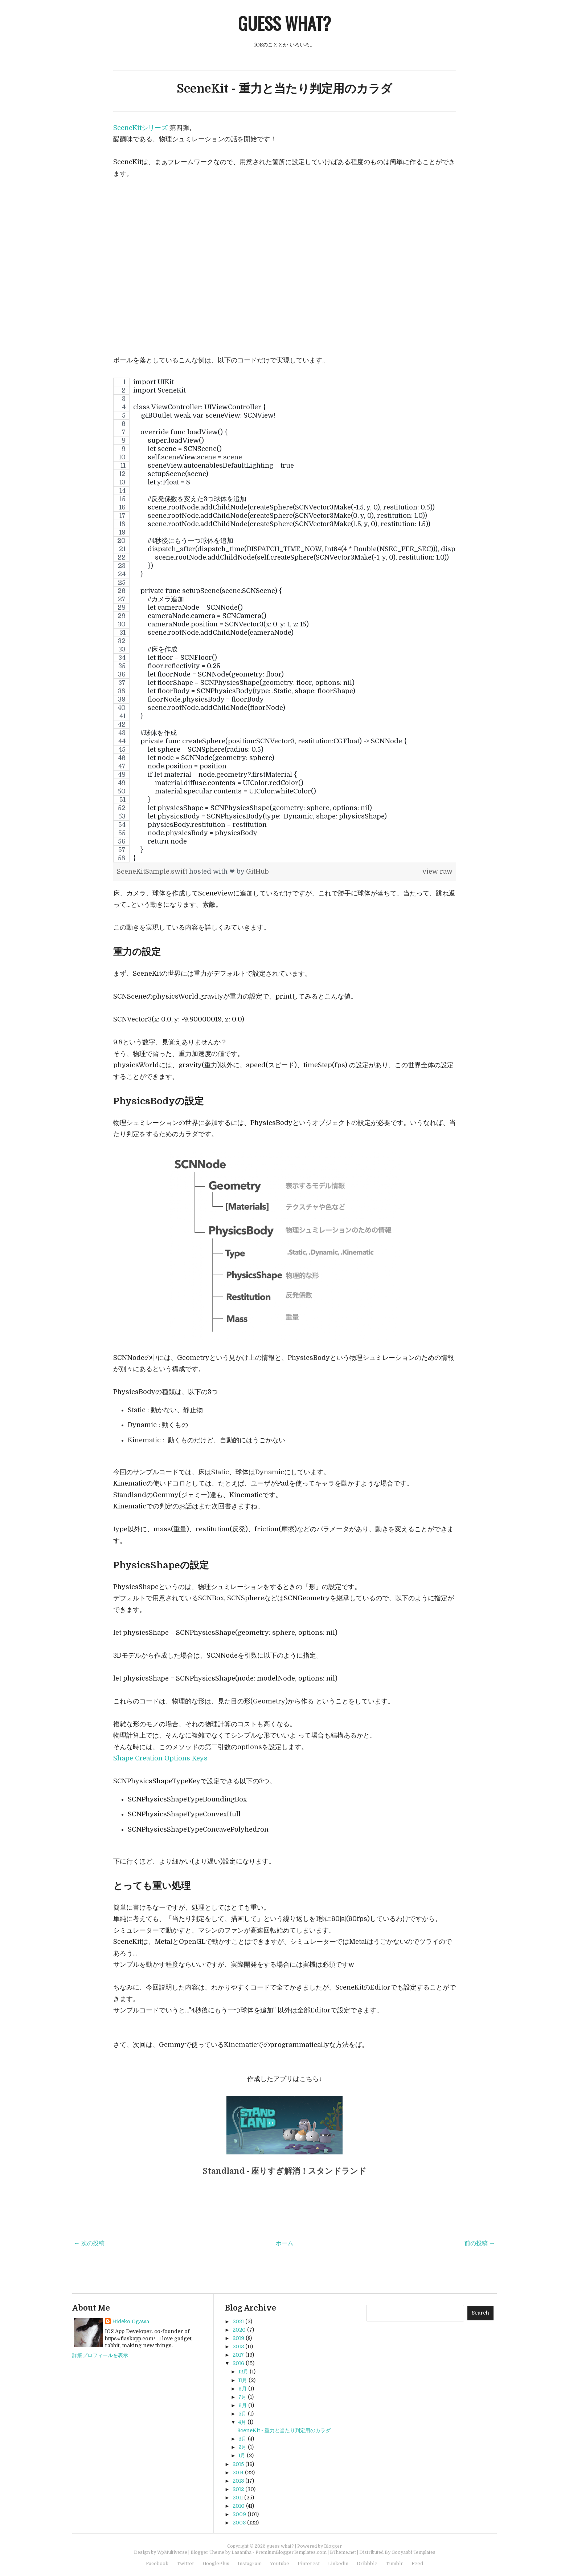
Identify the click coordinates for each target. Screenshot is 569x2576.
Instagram (250, 2563)
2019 (238, 2338)
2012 (238, 2489)
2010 (239, 2506)
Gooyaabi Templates (413, 2552)
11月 (242, 2380)
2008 (239, 2523)
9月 (242, 2389)
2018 (238, 2346)
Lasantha (241, 2552)
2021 (238, 2321)
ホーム (284, 2243)
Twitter (186, 2563)
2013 (238, 2481)
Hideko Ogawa (130, 2321)
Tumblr (394, 2563)
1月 (241, 2455)
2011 (238, 2497)
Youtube (279, 2563)
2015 (238, 2464)
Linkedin (338, 2563)
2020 (239, 2330)
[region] (284, 620)
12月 (243, 2371)
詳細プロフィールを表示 (100, 2355)
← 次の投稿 (89, 2243)
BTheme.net (343, 2552)
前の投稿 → (479, 2243)
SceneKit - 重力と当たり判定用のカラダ (284, 89)
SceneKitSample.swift (153, 871)
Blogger (333, 2546)
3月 (242, 2439)
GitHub (257, 871)
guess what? (284, 23)
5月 (242, 2414)
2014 (238, 2472)
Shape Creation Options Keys (160, 1758)
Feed (417, 2563)
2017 (238, 2355)
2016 (238, 2363)
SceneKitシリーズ (140, 127)
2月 (242, 2447)
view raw (437, 871)
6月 (242, 2405)
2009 (239, 2514)
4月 (242, 2422)
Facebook (157, 2563)
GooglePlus (216, 2563)
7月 (242, 2397)
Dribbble (367, 2563)
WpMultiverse (172, 2552)
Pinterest (309, 2563)
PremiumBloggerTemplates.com (291, 2552)
